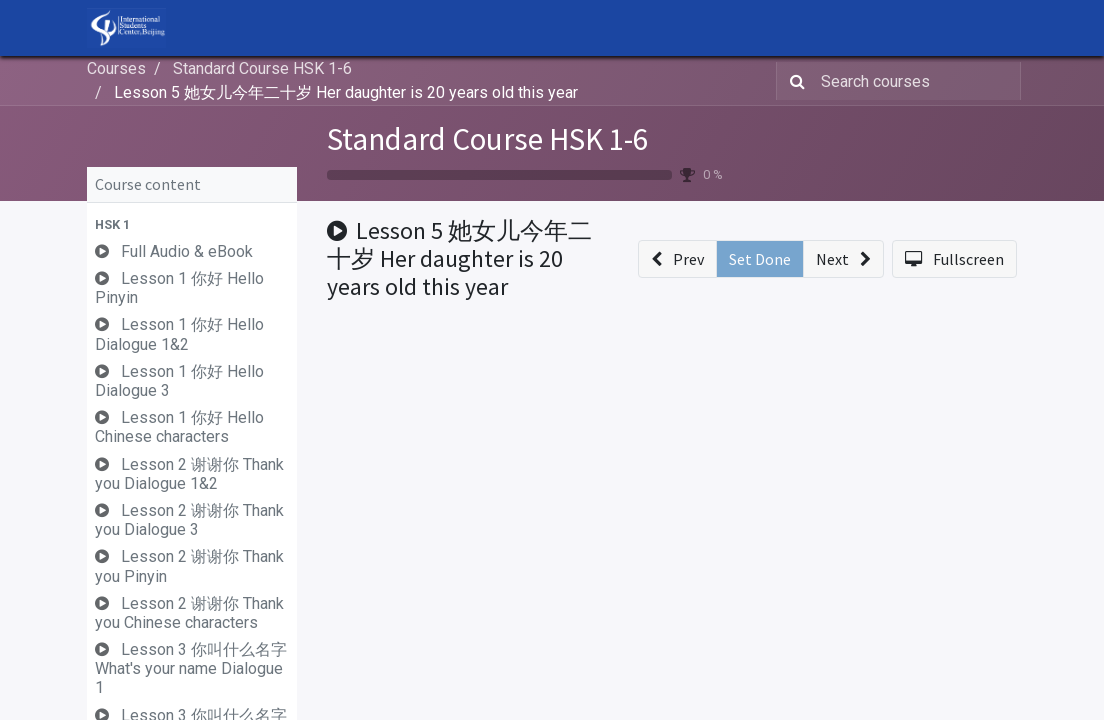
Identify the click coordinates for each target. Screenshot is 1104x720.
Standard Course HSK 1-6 (487, 138)
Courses (116, 68)
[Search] (793, 81)
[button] (192, 224)
